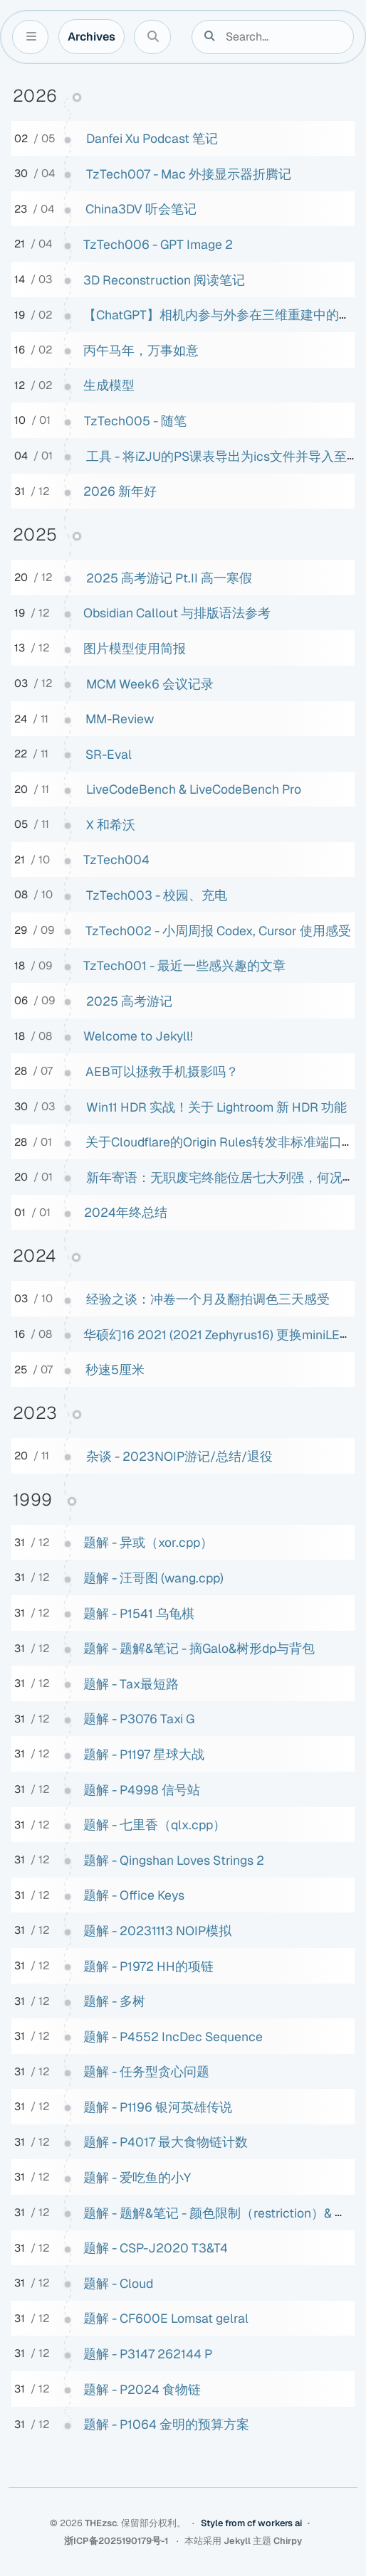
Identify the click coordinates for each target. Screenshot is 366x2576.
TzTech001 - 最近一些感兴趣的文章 (184, 965)
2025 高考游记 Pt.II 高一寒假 (169, 578)
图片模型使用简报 (134, 648)
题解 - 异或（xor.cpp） (148, 1542)
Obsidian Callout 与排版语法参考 (177, 613)
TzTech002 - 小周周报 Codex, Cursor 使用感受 (218, 930)
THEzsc (101, 2523)
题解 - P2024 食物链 (142, 2389)
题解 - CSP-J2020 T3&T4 (155, 2248)
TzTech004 (116, 859)
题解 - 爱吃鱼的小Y (137, 2177)
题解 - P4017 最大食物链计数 (165, 2142)
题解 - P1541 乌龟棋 (138, 1613)
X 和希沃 (110, 824)
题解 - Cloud (118, 2283)
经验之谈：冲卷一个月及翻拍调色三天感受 (208, 1299)
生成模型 (109, 385)
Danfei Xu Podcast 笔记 (152, 138)
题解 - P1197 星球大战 (143, 1754)
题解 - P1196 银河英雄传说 (157, 2107)
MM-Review (119, 718)
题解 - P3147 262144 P (147, 2354)
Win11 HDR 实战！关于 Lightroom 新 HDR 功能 (216, 1107)
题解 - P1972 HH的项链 (148, 1966)
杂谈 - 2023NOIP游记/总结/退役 (179, 1456)
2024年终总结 (125, 1212)
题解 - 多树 (114, 2001)
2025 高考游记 (129, 1001)
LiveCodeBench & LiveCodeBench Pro (193, 789)
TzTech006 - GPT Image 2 (158, 244)
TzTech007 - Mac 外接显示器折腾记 (188, 174)
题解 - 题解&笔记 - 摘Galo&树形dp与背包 (199, 1648)
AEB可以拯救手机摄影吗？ (162, 1071)
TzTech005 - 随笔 (135, 421)
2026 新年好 (120, 491)
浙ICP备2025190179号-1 (117, 2541)
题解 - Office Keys (133, 1895)
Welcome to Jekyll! (138, 1036)
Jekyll (237, 2541)
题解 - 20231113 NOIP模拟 (157, 1930)
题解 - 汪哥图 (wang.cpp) (153, 1578)
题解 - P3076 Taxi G (138, 1718)
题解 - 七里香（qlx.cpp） (154, 1824)
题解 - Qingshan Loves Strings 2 (173, 1860)
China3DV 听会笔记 (141, 209)
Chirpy (287, 2541)
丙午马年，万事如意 (141, 350)
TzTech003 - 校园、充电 (156, 895)
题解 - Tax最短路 (131, 1684)
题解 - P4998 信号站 (141, 1790)
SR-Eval (108, 754)
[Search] (152, 37)
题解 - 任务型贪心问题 (146, 2071)
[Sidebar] (30, 37)
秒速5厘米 (115, 1369)
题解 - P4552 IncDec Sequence (173, 2036)
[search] (282, 37)
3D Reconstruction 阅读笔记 (164, 280)
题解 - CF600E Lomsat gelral (166, 2318)
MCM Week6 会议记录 (150, 684)
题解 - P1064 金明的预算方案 (166, 2424)
